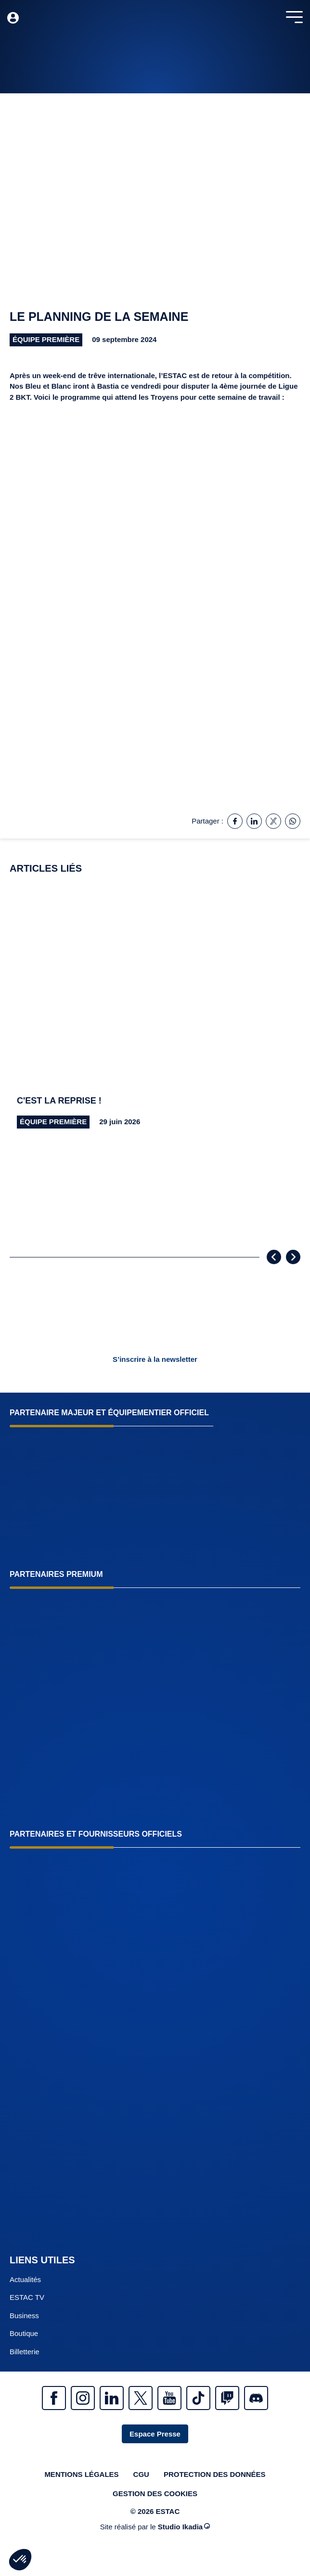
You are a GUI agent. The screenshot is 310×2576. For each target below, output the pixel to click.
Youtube (169, 2398)
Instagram (83, 2398)
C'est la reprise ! (59, 1100)
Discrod (256, 2398)
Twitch (227, 2398)
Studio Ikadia (184, 2527)
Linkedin (111, 2398)
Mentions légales (81, 2474)
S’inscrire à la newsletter (155, 1359)
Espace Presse (155, 2434)
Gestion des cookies (155, 2493)
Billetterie (24, 2352)
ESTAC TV (27, 2297)
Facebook (54, 2398)
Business (24, 2315)
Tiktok (198, 2398)
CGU (141, 2474)
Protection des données (215, 2474)
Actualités (25, 2279)
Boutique (24, 2333)
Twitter (140, 2398)
